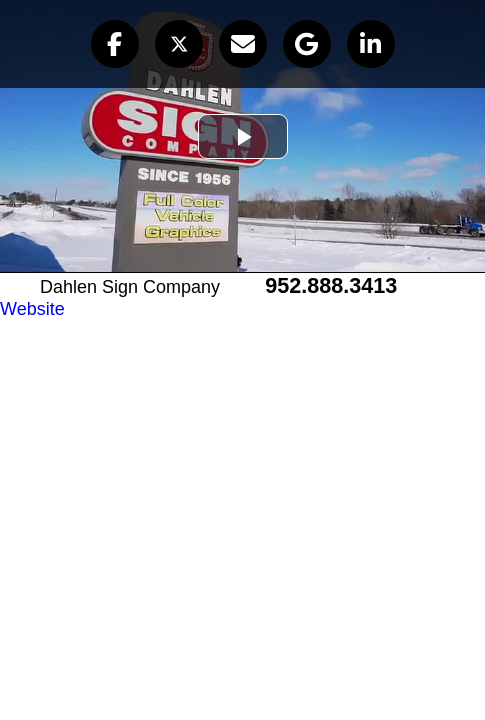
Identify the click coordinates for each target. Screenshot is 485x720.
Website (32, 309)
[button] (115, 44)
